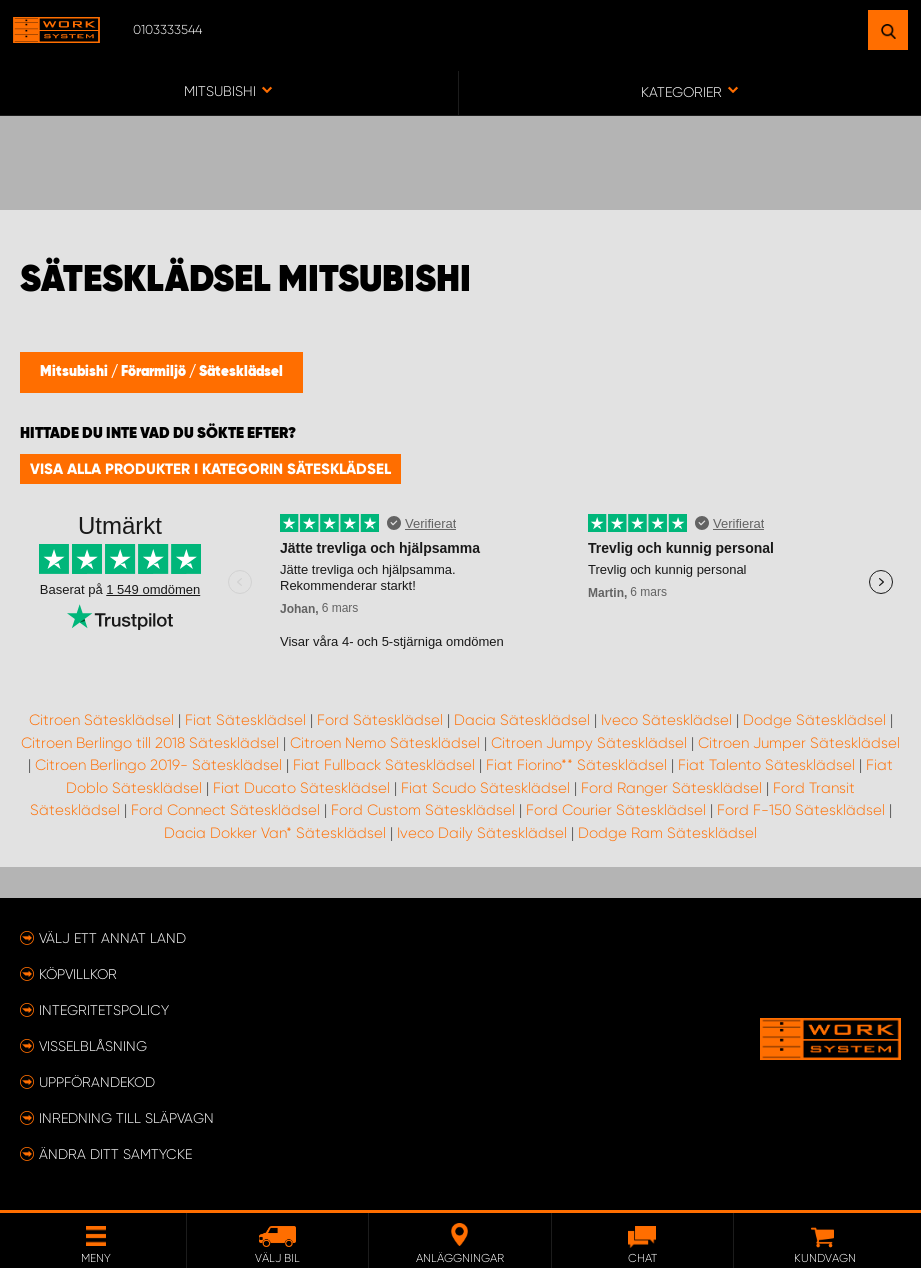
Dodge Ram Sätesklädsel (667, 833)
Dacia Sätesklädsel (522, 720)
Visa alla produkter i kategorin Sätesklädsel (210, 469)
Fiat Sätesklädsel (245, 720)
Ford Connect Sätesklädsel (225, 810)
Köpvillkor (78, 974)
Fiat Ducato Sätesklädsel (301, 788)
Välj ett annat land (112, 938)
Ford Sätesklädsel (380, 720)
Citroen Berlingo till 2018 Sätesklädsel (150, 743)
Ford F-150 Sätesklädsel (801, 810)
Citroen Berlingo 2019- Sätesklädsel (158, 765)
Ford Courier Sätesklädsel (616, 810)
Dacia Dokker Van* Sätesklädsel (275, 833)
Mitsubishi (75, 372)
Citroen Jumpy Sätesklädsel (589, 743)
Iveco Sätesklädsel (666, 720)
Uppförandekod (97, 1082)
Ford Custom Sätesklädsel (423, 810)
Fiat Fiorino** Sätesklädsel (576, 765)
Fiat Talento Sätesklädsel (766, 765)
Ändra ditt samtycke (115, 1154)
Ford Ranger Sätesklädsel (671, 788)
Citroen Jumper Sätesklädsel (799, 743)
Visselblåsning (93, 1046)
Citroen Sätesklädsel (101, 720)
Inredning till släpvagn (126, 1118)
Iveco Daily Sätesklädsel (482, 833)
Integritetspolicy (104, 1010)
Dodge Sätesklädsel (814, 720)
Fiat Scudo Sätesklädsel (485, 788)
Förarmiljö (155, 372)
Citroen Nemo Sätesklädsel (385, 743)
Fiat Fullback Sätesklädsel (384, 765)
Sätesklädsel (241, 372)
